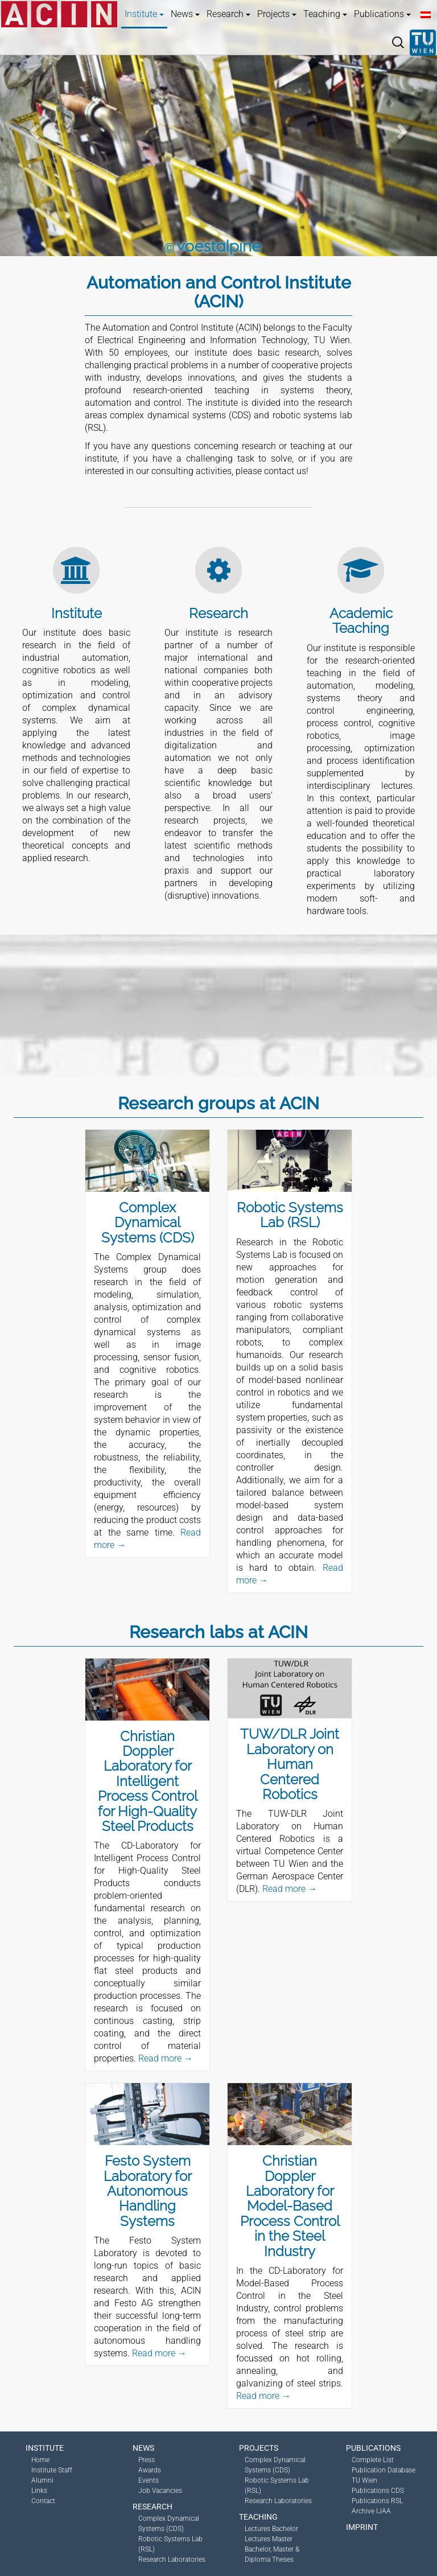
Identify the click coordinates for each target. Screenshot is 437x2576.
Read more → (165, 2058)
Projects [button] (276, 14)
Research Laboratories (171, 2559)
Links (39, 2491)
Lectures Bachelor (271, 2529)
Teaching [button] (325, 14)
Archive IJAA (371, 2511)
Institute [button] (144, 14)
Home (40, 2460)
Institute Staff (51, 2470)
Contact (43, 2501)
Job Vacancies (160, 2491)
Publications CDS (378, 2491)
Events (148, 2480)
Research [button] (228, 14)
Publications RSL (377, 2501)
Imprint (362, 2527)
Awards (149, 2470)
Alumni (42, 2480)
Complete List (373, 2460)
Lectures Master (268, 2539)
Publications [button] (382, 14)
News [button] (185, 14)
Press (146, 2460)
